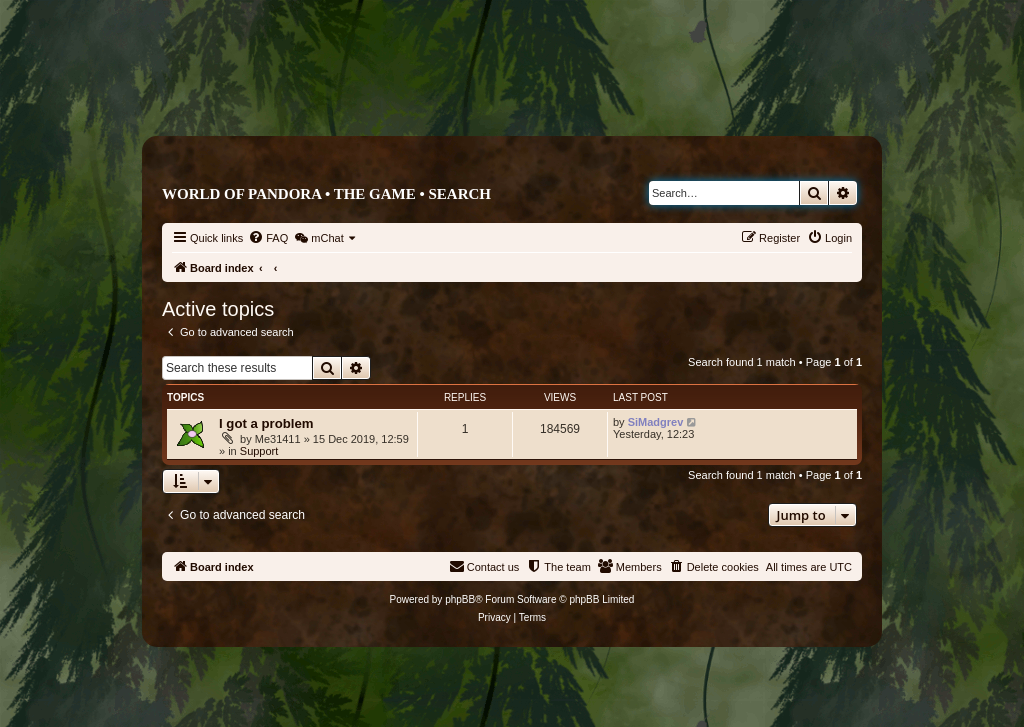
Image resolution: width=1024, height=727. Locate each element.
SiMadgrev (656, 422)
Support (259, 451)
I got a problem (266, 423)
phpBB (460, 599)
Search (459, 194)
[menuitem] (268, 238)
